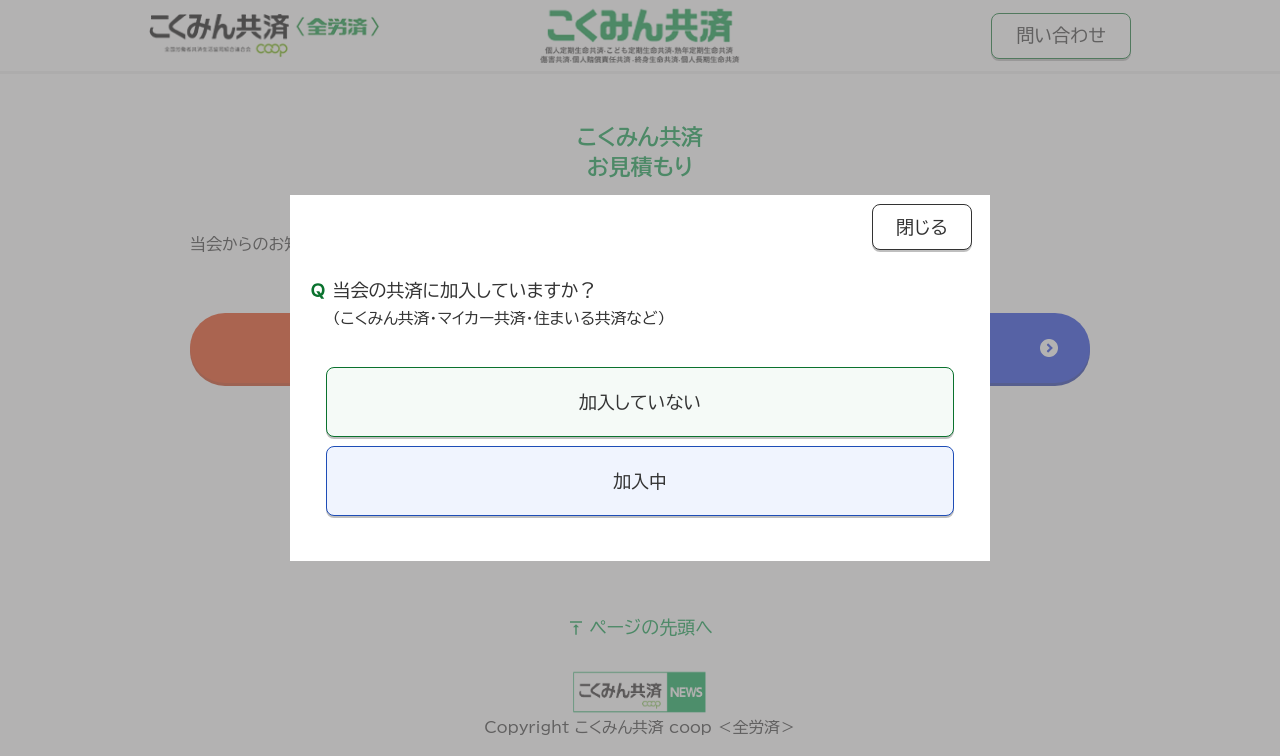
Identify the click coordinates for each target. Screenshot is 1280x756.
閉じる (922, 227)
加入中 (640, 481)
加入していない (640, 402)
